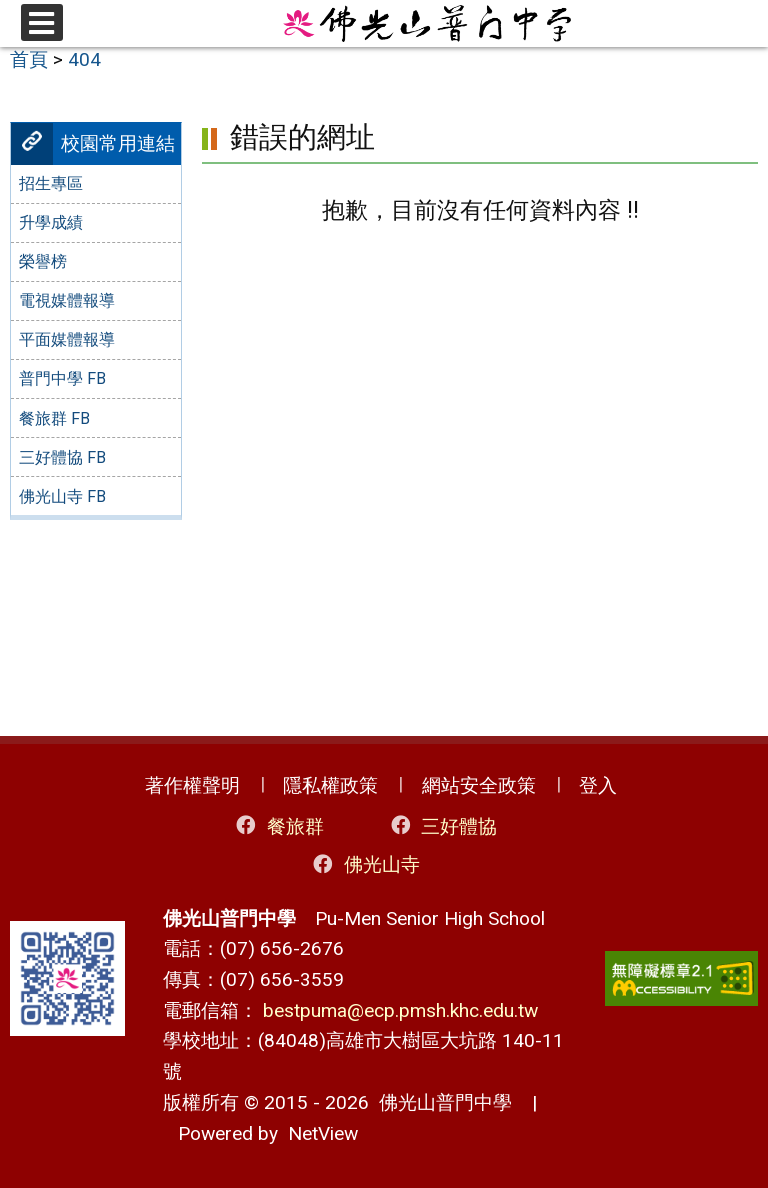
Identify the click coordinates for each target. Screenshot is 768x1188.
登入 (598, 785)
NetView (323, 1133)
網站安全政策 (479, 785)
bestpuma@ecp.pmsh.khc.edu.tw (400, 1010)
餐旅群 (278, 825)
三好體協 (442, 825)
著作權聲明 (192, 785)
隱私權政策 (330, 785)
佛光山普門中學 (440, 1102)
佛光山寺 (365, 864)
